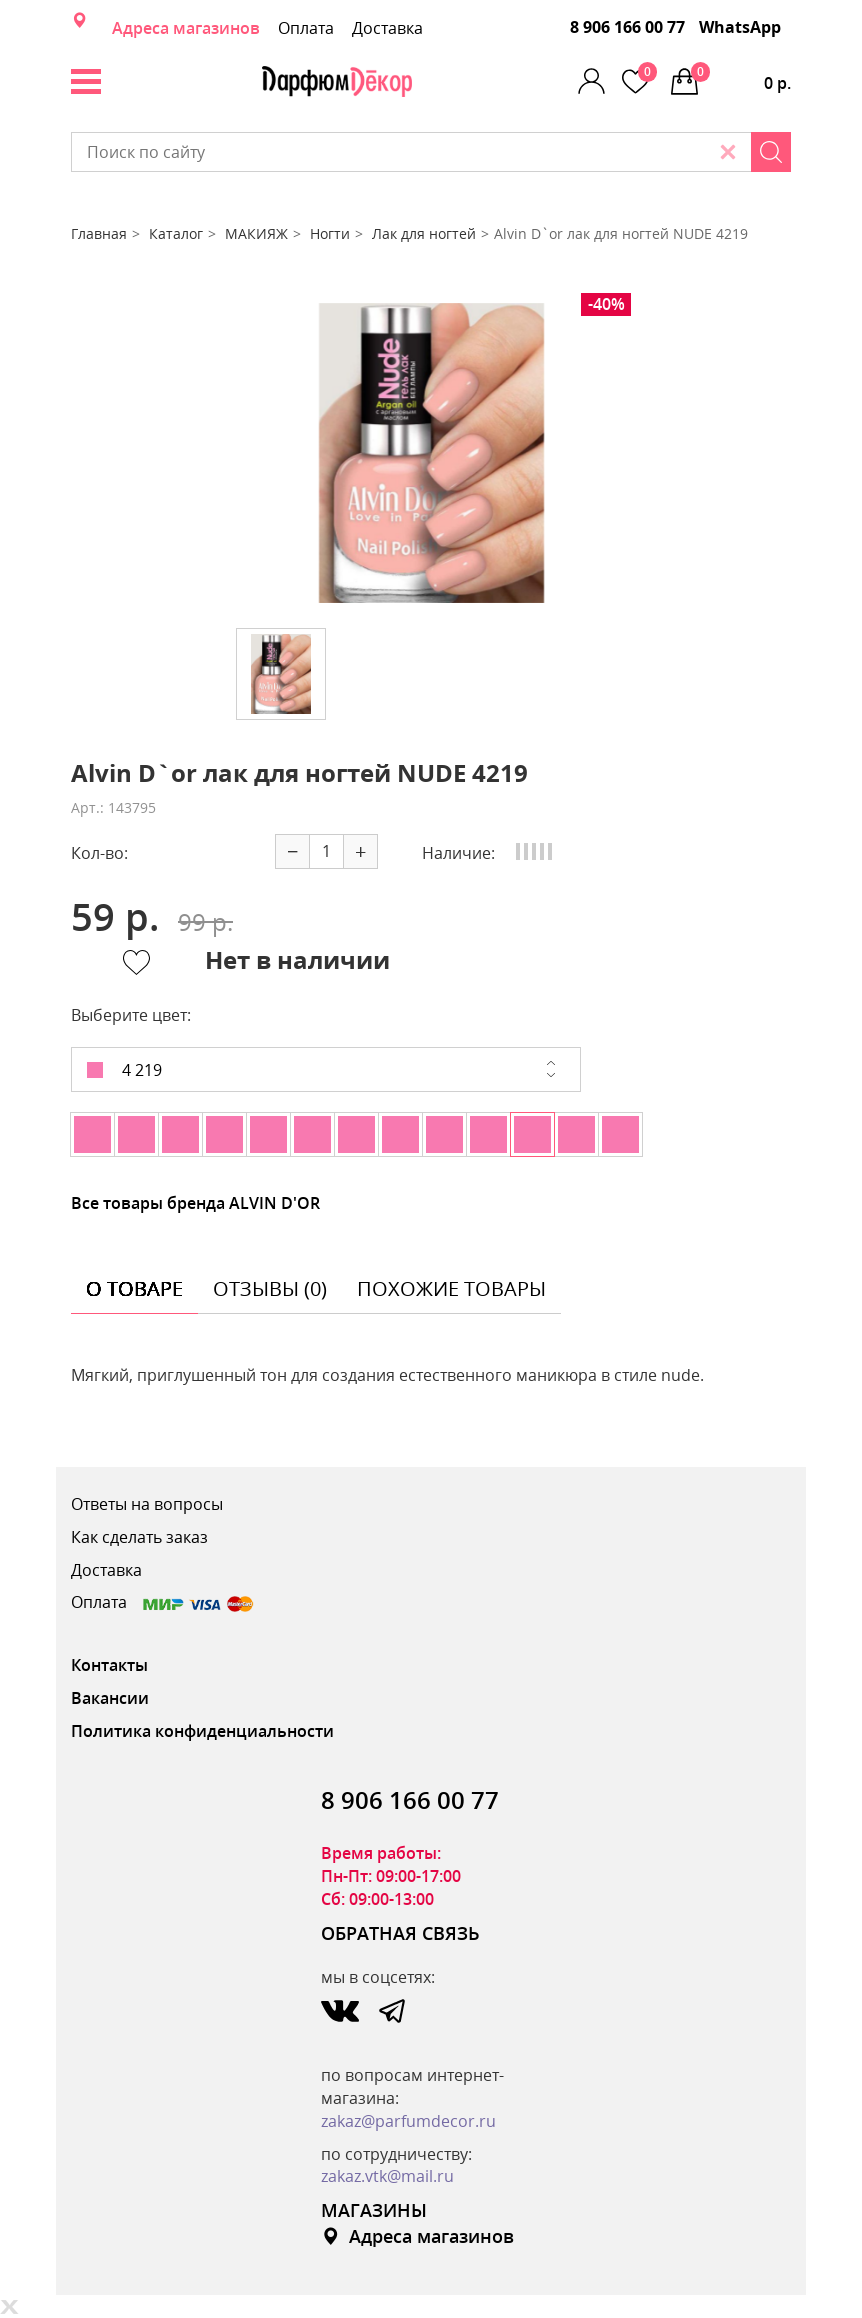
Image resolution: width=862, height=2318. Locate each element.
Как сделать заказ (139, 1537)
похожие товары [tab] (451, 1288)
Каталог (176, 233)
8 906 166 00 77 (627, 27)
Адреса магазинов (186, 28)
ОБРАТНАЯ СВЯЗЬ (400, 1933)
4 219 (124, 1070)
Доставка (387, 28)
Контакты (109, 1665)
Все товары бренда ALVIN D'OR (195, 1203)
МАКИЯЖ (256, 233)
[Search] (771, 152)
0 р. (741, 78)
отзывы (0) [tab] (270, 1288)
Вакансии (110, 1698)
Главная (99, 233)
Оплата (306, 28)
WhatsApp (740, 27)
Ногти (330, 233)
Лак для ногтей (424, 233)
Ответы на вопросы (147, 1504)
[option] (431, 453)
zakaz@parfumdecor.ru (408, 2121)
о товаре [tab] (134, 1288)
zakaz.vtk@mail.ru (387, 2176)
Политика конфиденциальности (202, 1731)
